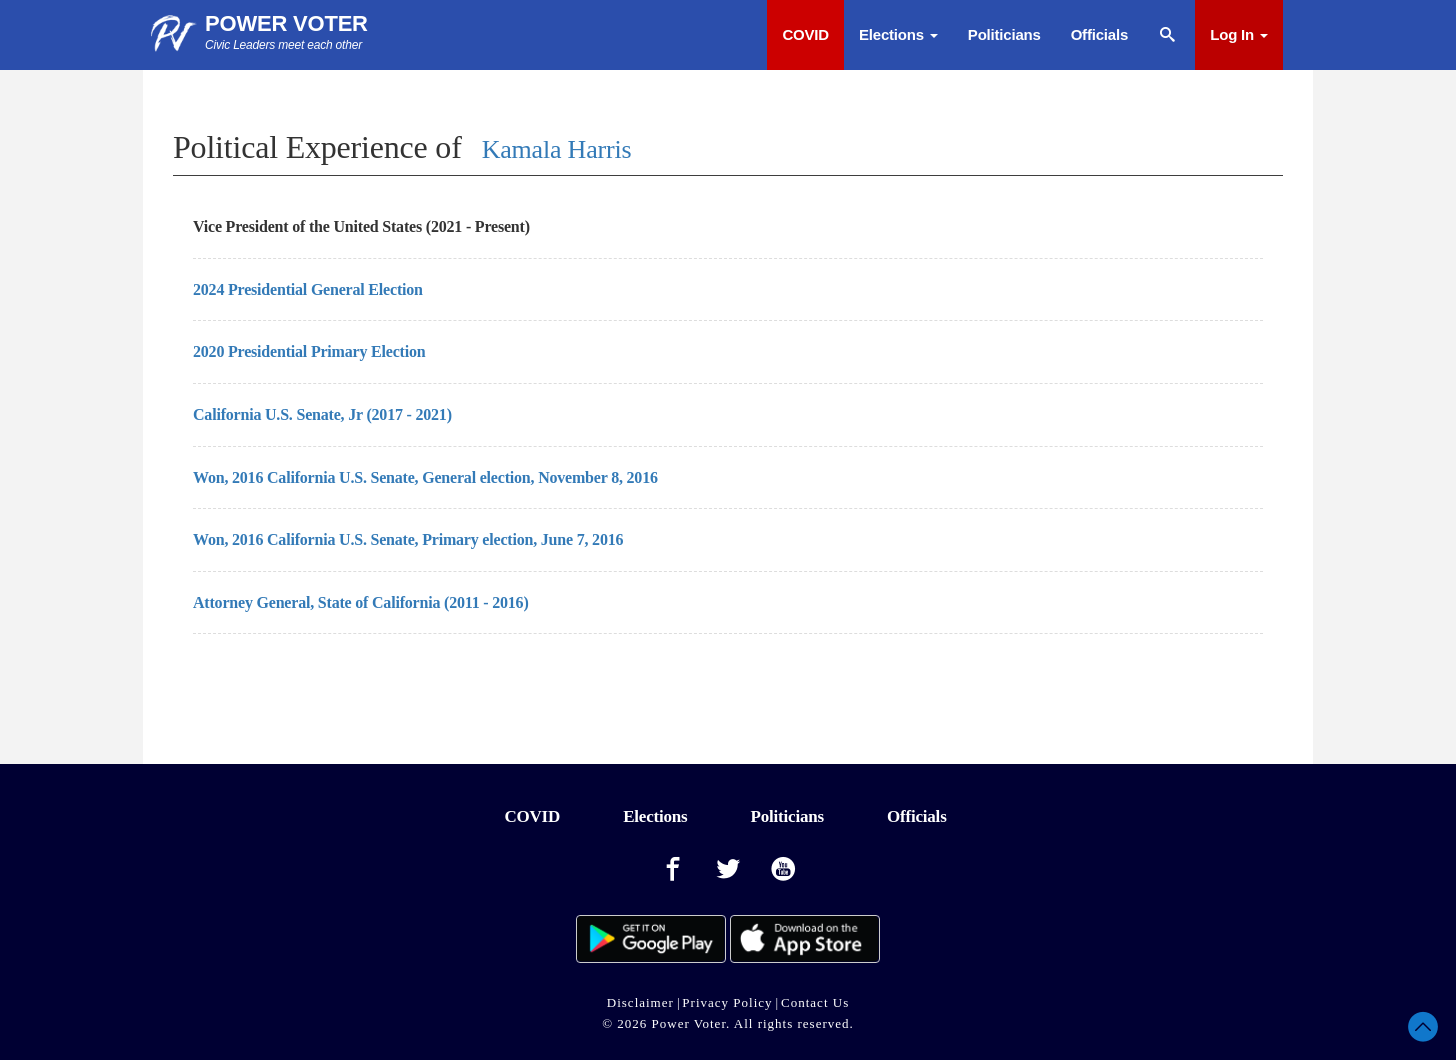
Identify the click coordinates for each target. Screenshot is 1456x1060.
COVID (805, 34)
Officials (1099, 34)
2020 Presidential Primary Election (309, 351)
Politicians (1004, 34)
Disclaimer (640, 1002)
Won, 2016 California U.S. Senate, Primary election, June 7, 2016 (408, 539)
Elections (898, 34)
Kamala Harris (557, 149)
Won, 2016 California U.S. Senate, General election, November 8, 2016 (425, 477)
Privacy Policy (727, 1002)
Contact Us (815, 1002)
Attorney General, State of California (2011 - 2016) (361, 602)
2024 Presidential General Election (308, 289)
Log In (1239, 34)
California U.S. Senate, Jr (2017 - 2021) (322, 414)
